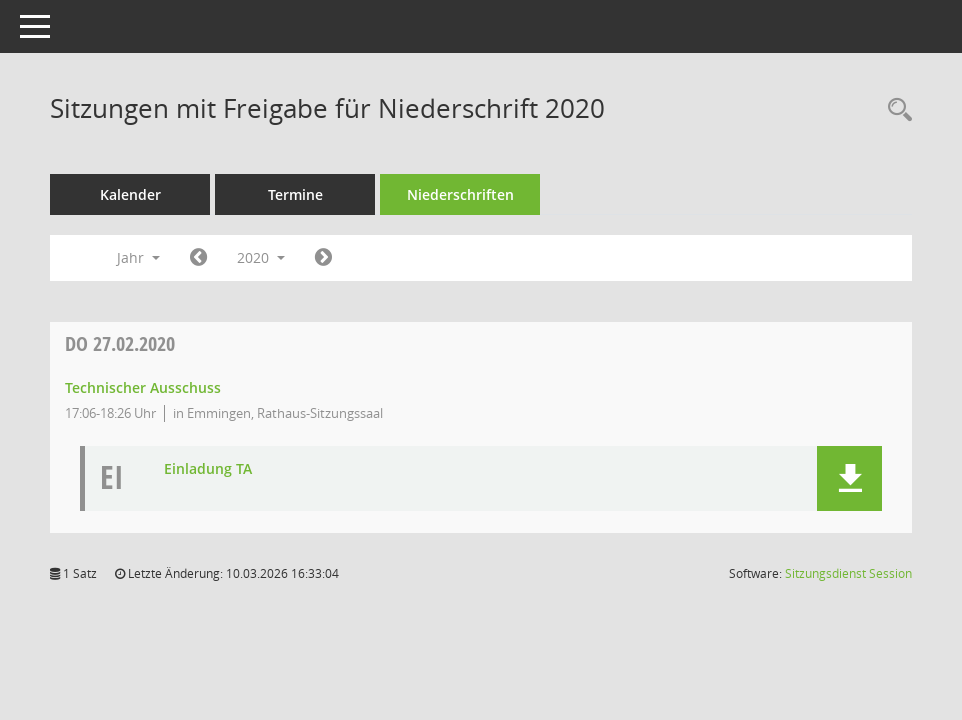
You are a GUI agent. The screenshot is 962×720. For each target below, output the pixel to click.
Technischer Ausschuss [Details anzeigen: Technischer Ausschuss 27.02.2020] (143, 387)
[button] (849, 478)
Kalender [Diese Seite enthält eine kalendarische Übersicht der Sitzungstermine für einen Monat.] (130, 194)
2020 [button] (261, 257)
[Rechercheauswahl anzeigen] (895, 110)
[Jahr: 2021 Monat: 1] (323, 258)
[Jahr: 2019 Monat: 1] (198, 258)
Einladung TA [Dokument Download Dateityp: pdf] (208, 469)
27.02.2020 (120, 343)
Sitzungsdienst (848, 573)
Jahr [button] (138, 257)
